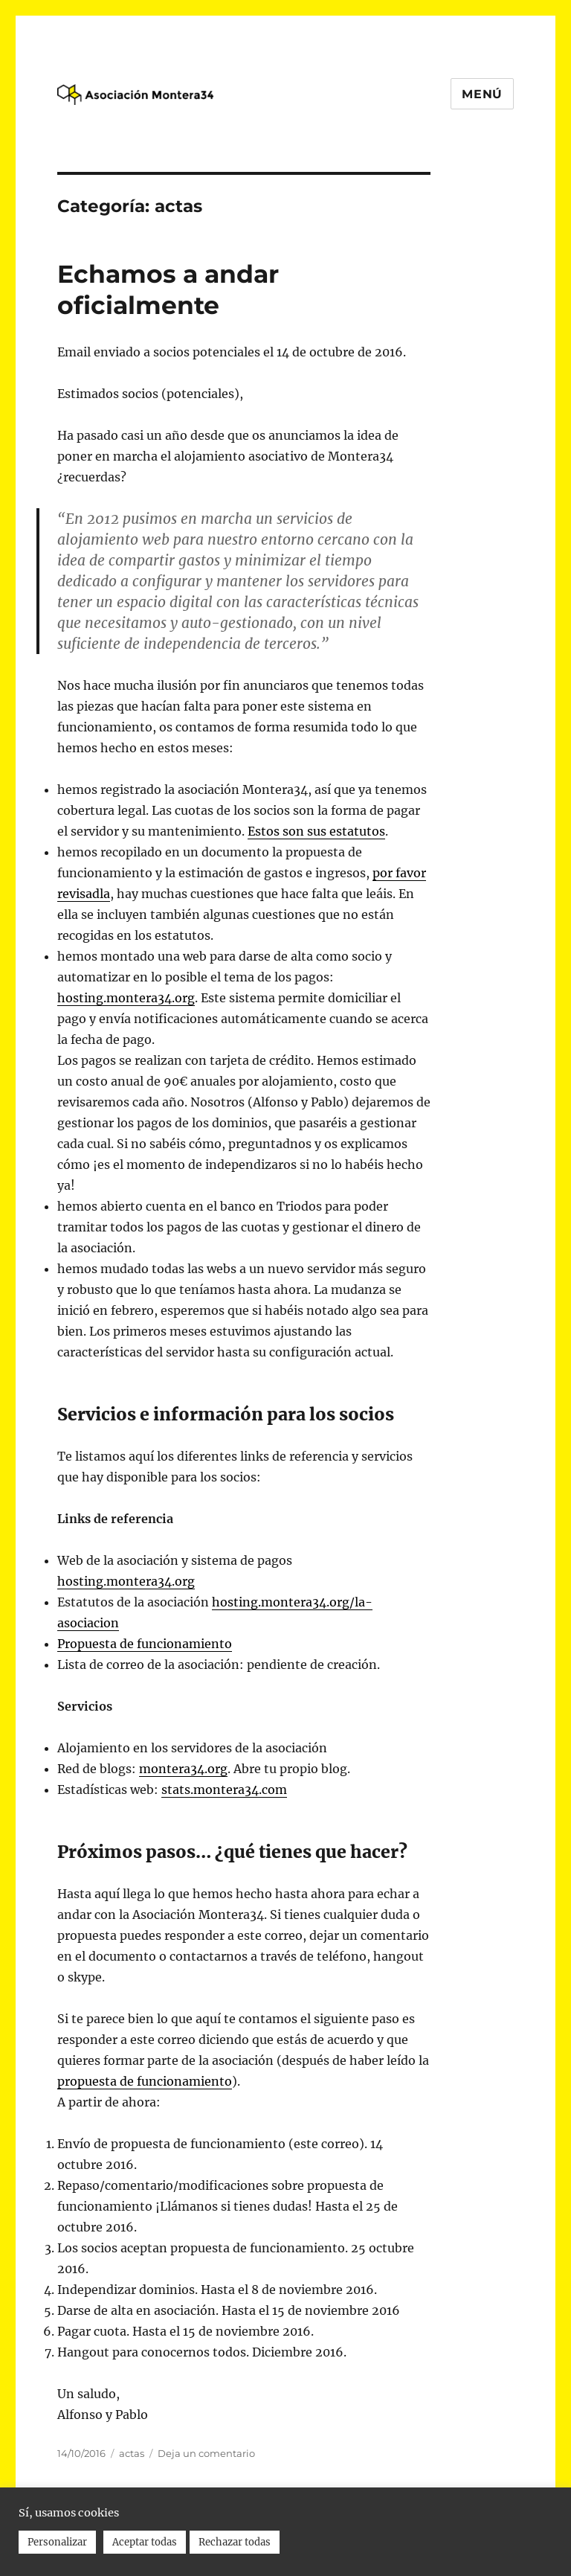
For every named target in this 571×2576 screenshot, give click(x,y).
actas (131, 2453)
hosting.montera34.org (126, 997)
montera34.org (183, 1768)
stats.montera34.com (224, 1789)
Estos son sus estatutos (316, 831)
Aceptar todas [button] (144, 2542)
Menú (482, 94)
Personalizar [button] (57, 2542)
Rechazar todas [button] (235, 2542)
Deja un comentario (206, 2453)
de (144, 1643)
